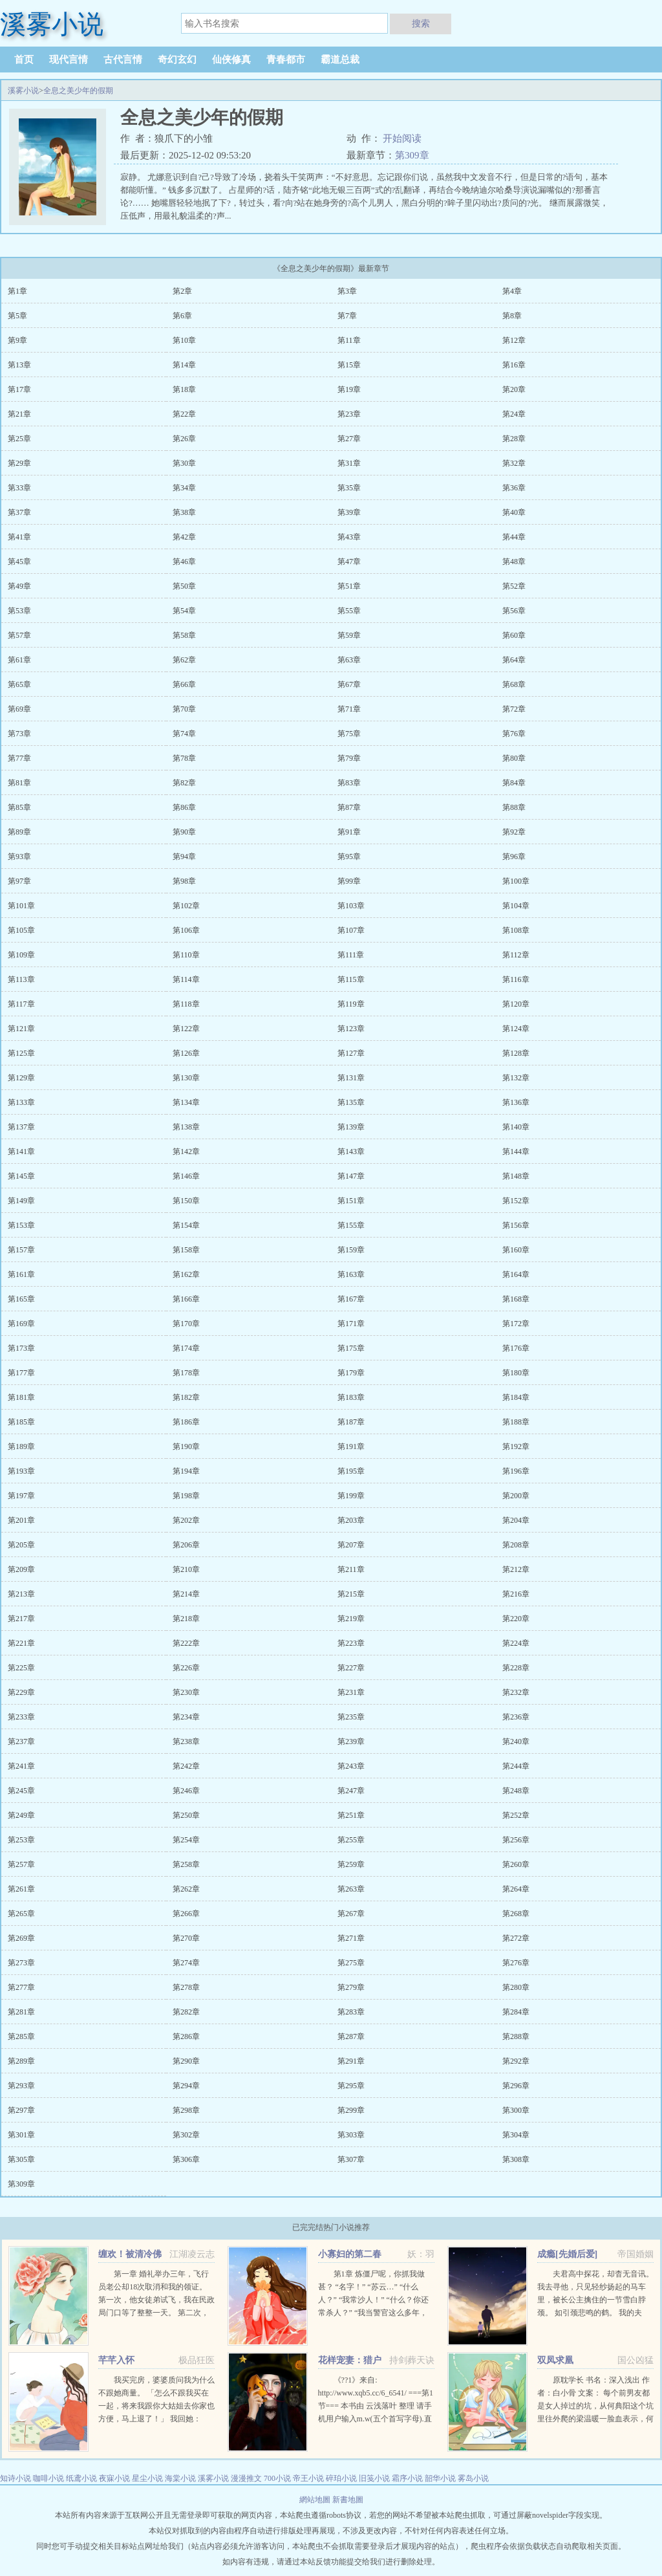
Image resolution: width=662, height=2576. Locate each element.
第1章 (17, 291)
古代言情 (122, 59)
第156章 (515, 1225)
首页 (24, 59)
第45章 (19, 561)
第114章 (186, 979)
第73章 (19, 733)
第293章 (21, 2085)
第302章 (186, 2134)
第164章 (515, 1274)
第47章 (349, 561)
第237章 (21, 1741)
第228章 (515, 1667)
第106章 (186, 930)
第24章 (514, 414)
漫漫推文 (246, 2478)
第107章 (351, 930)
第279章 (351, 1987)
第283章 (351, 2011)
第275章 (351, 1962)
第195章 (351, 1471)
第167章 (351, 1299)
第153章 (21, 1225)
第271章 (351, 1938)
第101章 (21, 905)
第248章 (515, 1790)
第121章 (21, 1028)
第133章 (21, 1102)
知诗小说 (15, 2478)
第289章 (21, 2061)
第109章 (21, 954)
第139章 (351, 1126)
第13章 (19, 364)
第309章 (412, 155)
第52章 (514, 586)
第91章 (349, 831)
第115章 (351, 979)
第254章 (186, 1839)
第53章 (19, 610)
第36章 (514, 487)
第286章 (186, 2036)
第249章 (21, 1815)
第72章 (514, 709)
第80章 (514, 758)
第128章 (515, 1053)
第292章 (515, 2061)
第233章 (21, 1716)
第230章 (186, 1692)
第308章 (515, 2159)
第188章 (515, 1421)
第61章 (19, 659)
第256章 (515, 1839)
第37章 (19, 512)
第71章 (349, 709)
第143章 (351, 1151)
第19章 (349, 389)
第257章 (21, 1864)
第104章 (515, 905)
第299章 (351, 2110)
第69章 (19, 709)
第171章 (351, 1323)
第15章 (349, 364)
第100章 (515, 881)
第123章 (351, 1028)
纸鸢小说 (81, 2478)
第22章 (184, 414)
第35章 (349, 487)
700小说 (277, 2478)
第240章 (515, 1741)
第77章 (19, 758)
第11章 (349, 340)
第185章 (21, 1421)
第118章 (186, 1004)
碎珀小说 (341, 2478)
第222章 (186, 1643)
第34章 (184, 487)
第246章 (186, 1790)
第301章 (21, 2134)
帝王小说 (308, 2478)
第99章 (349, 881)
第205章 (21, 1544)
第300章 (515, 2110)
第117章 (21, 1004)
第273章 (21, 1962)
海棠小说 (180, 2478)
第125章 (21, 1053)
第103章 (351, 905)
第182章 (186, 1397)
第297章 (21, 2110)
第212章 (515, 1569)
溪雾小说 (23, 90)
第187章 (351, 1421)
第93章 (19, 856)
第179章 (351, 1372)
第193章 (21, 1471)
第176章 (515, 1348)
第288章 (515, 2036)
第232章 (515, 1692)
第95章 (349, 856)
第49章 (19, 586)
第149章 (21, 1200)
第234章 (186, 1716)
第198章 (186, 1495)
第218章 (186, 1618)
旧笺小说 (374, 2478)
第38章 (184, 512)
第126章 (186, 1053)
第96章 (514, 856)
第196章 (515, 1471)
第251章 (351, 1815)
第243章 (351, 1766)
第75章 (349, 733)
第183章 (351, 1397)
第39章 (349, 512)
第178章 (186, 1372)
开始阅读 (402, 138)
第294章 (186, 2085)
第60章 (514, 635)
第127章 (351, 1053)
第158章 (186, 1249)
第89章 (19, 831)
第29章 (19, 463)
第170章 (186, 1323)
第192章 (515, 1446)
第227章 (351, 1667)
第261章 (21, 1889)
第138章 (186, 1126)
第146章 (186, 1176)
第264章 (515, 1889)
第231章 (351, 1692)
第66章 (184, 684)
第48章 (514, 561)
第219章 (351, 1618)
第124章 (515, 1028)
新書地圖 (347, 2499)
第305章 (21, 2159)
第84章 (514, 782)
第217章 (21, 1618)
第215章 (351, 1594)
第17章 (19, 389)
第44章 (514, 536)
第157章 (21, 1249)
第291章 (351, 2061)
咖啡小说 (48, 2478)
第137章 (21, 1126)
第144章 (515, 1151)
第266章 (186, 1913)
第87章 (349, 807)
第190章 (186, 1446)
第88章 (514, 807)
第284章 (515, 2011)
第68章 (514, 684)
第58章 (184, 635)
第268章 (515, 1913)
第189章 (21, 1446)
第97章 (19, 881)
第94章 (184, 856)
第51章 (349, 586)
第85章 (19, 807)
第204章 (515, 1520)
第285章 (21, 2036)
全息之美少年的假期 (78, 90)
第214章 (186, 1594)
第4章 (512, 291)
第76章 (514, 733)
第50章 (184, 586)
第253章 (21, 1839)
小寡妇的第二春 (349, 2254)
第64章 (514, 659)
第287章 (351, 2036)
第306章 (186, 2159)
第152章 (515, 1200)
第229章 (21, 1692)
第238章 (186, 1741)
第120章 (515, 1004)
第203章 (351, 1520)
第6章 (182, 315)
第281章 (21, 2011)
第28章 (514, 438)
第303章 (351, 2134)
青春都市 (285, 59)
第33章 (19, 487)
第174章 (186, 1348)
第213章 (21, 1594)
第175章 (351, 1348)
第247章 (351, 1790)
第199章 (351, 1495)
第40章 (514, 512)
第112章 (515, 954)
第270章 (186, 1938)
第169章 (21, 1323)
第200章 (515, 1495)
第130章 (186, 1077)
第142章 (186, 1151)
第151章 (351, 1200)
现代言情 (68, 59)
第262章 (186, 1889)
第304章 (515, 2134)
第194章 (186, 1471)
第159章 (351, 1249)
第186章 (186, 1421)
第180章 (515, 1372)
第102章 (186, 905)
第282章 (186, 2011)
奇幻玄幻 (177, 59)
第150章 (186, 1200)
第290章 (186, 2061)
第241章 (21, 1766)
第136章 (515, 1102)
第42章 (184, 536)
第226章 (186, 1667)
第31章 (349, 463)
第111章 (350, 954)
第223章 (351, 1643)
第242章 (186, 1766)
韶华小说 (440, 2478)
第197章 (21, 1495)
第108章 (515, 930)
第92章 (514, 831)
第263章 (351, 1889)
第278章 (186, 1987)
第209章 (21, 1569)
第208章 (515, 1544)
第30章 (184, 463)
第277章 (21, 1987)
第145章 (21, 1176)
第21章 (19, 414)
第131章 (351, 1077)
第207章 (351, 1544)
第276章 (515, 1962)
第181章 (21, 1397)
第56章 (514, 610)
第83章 (349, 782)
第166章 (186, 1299)
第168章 (515, 1299)
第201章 (21, 1520)
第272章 (515, 1938)
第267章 (351, 1913)
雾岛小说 (473, 2478)
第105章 (21, 930)
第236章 (515, 1716)
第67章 (349, 684)
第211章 (351, 1569)
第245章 (21, 1790)
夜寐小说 (114, 2478)
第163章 (351, 1274)
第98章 (184, 881)
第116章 (515, 979)
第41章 (19, 536)
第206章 (186, 1544)
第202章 (186, 1520)
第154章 (186, 1225)
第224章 (515, 1643)
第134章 (186, 1102)
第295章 (351, 2085)
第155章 (351, 1225)
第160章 (515, 1249)
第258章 (186, 1864)
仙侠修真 (231, 59)
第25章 (19, 438)
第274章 (186, 1962)
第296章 (515, 2085)
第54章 (184, 610)
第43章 (349, 536)
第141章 (21, 1151)
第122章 (186, 1028)
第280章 (515, 1987)
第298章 (186, 2110)
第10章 (184, 340)
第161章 (21, 1274)
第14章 (184, 364)
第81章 (19, 782)
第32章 (514, 463)
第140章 (515, 1126)
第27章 (349, 438)
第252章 (515, 1815)
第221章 (21, 1643)
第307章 (351, 2159)
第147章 (351, 1176)
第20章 (514, 389)
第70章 (184, 709)
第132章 (515, 1077)
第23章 (349, 414)
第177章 (21, 1372)
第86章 (184, 807)
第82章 (184, 782)
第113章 (21, 979)
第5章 (17, 315)
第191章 (351, 1446)
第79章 (349, 758)
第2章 (182, 291)
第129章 (21, 1077)
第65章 (19, 684)
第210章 (186, 1569)
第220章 (515, 1618)
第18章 (184, 389)
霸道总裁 (340, 59)
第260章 (515, 1864)
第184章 (515, 1397)
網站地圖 (315, 2499)
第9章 (17, 340)
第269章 (21, 1938)
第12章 (514, 340)
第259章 (351, 1864)
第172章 (515, 1323)
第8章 (512, 315)
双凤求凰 (555, 2360)
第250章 (186, 1815)
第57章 (19, 635)
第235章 (351, 1716)
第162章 (186, 1274)
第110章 (186, 954)
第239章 (351, 1741)
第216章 (515, 1594)
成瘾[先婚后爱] (567, 2254)
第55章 (349, 610)
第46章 (184, 561)
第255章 (351, 1839)
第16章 (514, 364)
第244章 (515, 1766)
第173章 (21, 1348)
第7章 (347, 315)
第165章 (21, 1299)
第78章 (184, 758)
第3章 (347, 291)
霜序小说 (407, 2478)
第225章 (21, 1667)
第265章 (21, 1913)
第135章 (351, 1102)
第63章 (349, 659)
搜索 (421, 23)
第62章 (184, 659)
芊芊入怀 (116, 2360)
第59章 (349, 635)
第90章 (184, 831)
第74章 (184, 733)
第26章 (184, 438)
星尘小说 (147, 2478)
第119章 (351, 1004)
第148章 (515, 1176)
